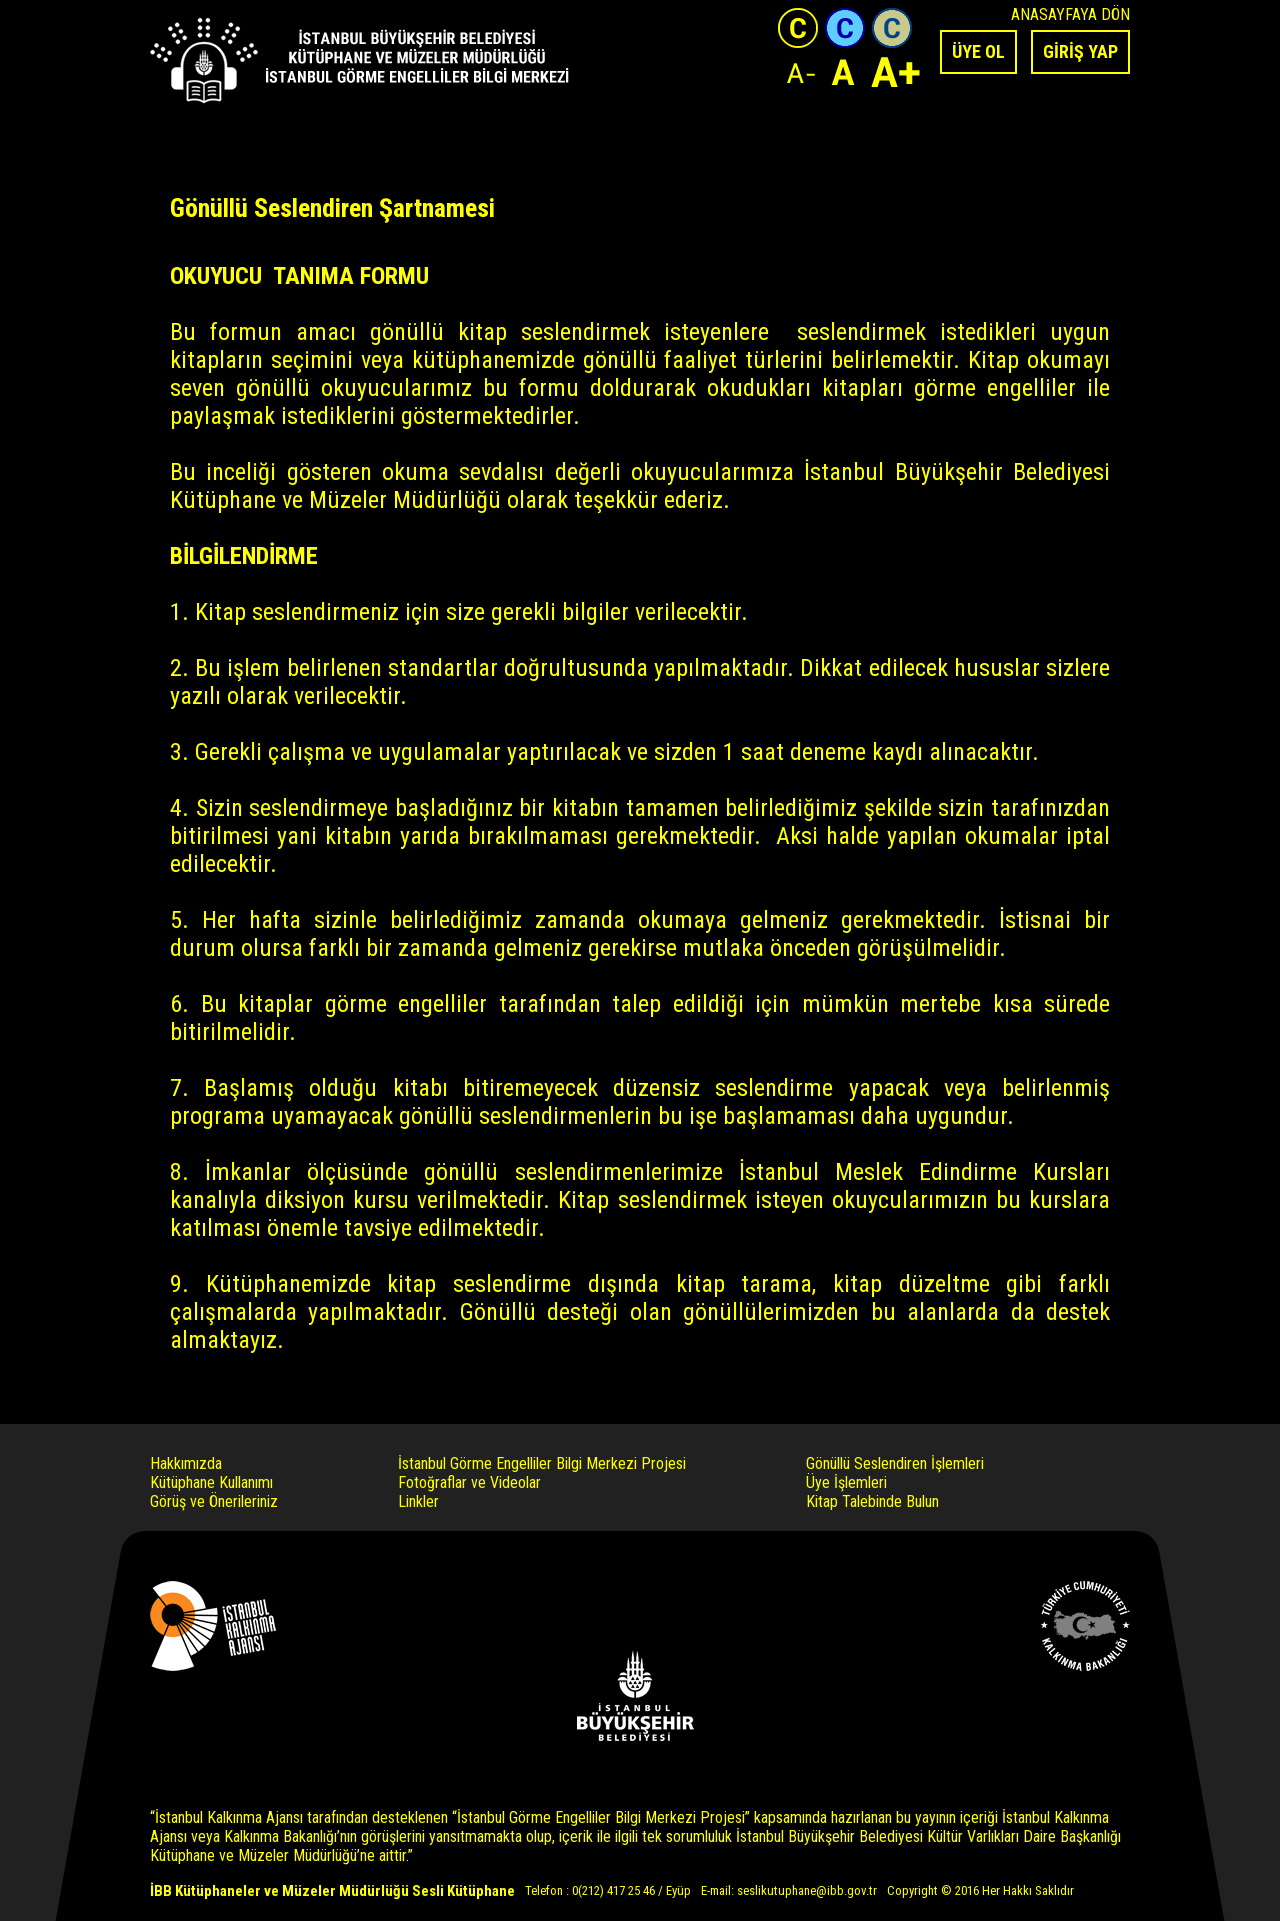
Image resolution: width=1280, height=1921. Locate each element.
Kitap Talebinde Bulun (872, 1501)
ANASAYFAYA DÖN (1070, 14)
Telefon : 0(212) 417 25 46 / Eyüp (608, 1890)
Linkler (418, 1501)
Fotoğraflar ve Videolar (469, 1482)
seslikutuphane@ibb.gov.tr (807, 1890)
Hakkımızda (186, 1463)
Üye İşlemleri (846, 1482)
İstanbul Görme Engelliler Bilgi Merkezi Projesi (542, 1463)
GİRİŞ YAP (1080, 51)
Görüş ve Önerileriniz (214, 1501)
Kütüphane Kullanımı (211, 1482)
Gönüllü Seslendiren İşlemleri (895, 1463)
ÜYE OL (978, 51)
